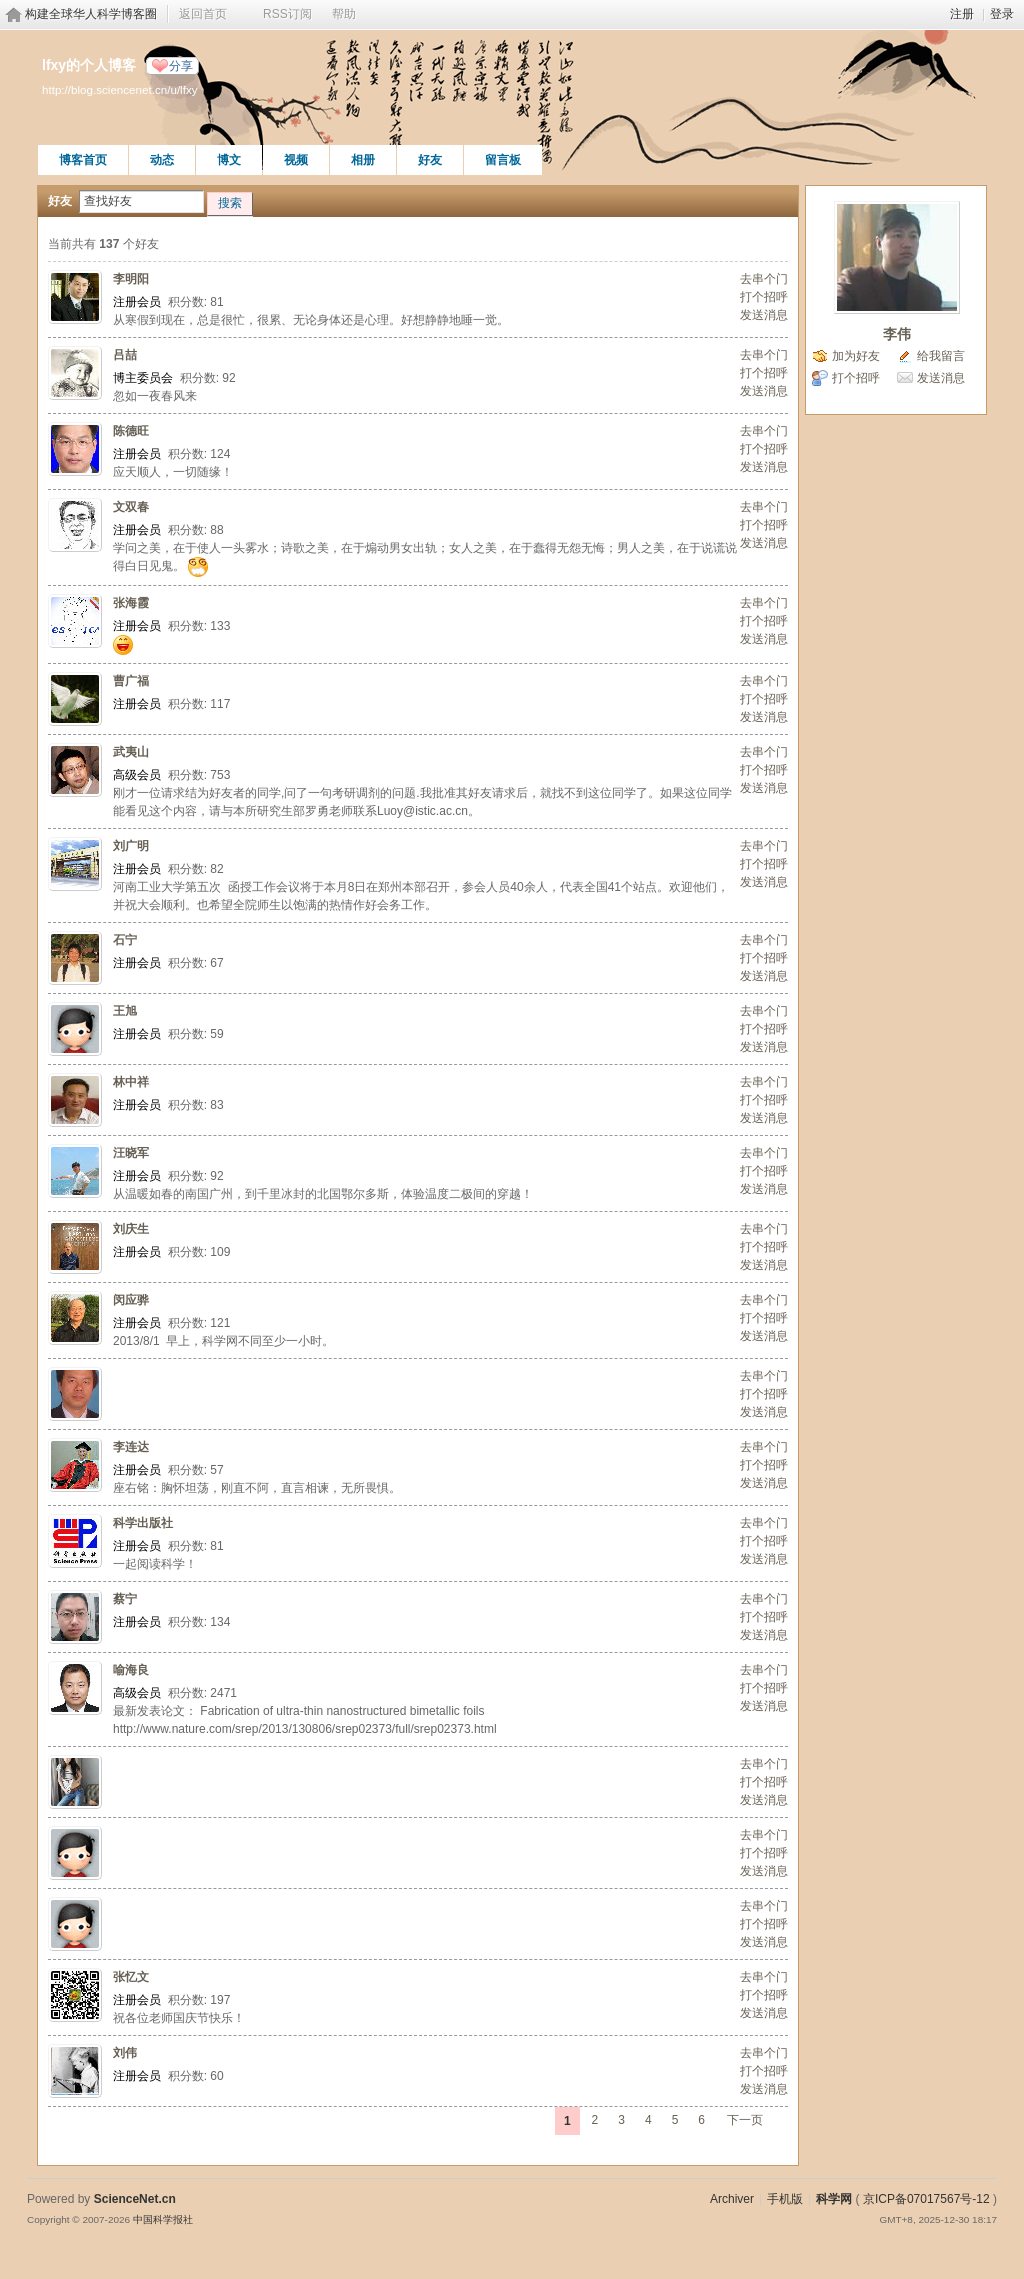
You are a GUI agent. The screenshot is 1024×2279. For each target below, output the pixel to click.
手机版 (785, 2199)
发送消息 (764, 315)
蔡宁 (125, 1599)
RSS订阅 (287, 14)
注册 (962, 14)
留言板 (503, 160)
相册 (363, 160)
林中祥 (131, 1082)
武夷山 (131, 752)
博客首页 (83, 160)
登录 (1002, 14)
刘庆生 (131, 1229)
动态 (162, 160)
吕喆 (125, 355)
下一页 (745, 2120)
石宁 (125, 940)
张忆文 (131, 1977)
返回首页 (203, 14)
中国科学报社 (163, 2219)
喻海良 (131, 1670)
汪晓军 (131, 1153)
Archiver (732, 2199)
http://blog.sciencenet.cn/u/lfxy (120, 89)
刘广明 (131, 846)
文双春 (131, 507)
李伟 (897, 334)
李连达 (131, 1447)
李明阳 (131, 279)
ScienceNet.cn (135, 2199)
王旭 (125, 1011)
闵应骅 (131, 1300)
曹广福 (131, 681)
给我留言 (941, 356)
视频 (296, 160)
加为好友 (856, 356)
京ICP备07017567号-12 (926, 2199)
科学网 (834, 2199)
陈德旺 (131, 431)
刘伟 (125, 2053)
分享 (181, 66)
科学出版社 (143, 1523)
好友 (430, 160)
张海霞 (131, 603)
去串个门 (764, 279)
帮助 (344, 14)
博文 (229, 160)
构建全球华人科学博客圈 (91, 14)
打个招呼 (764, 297)
